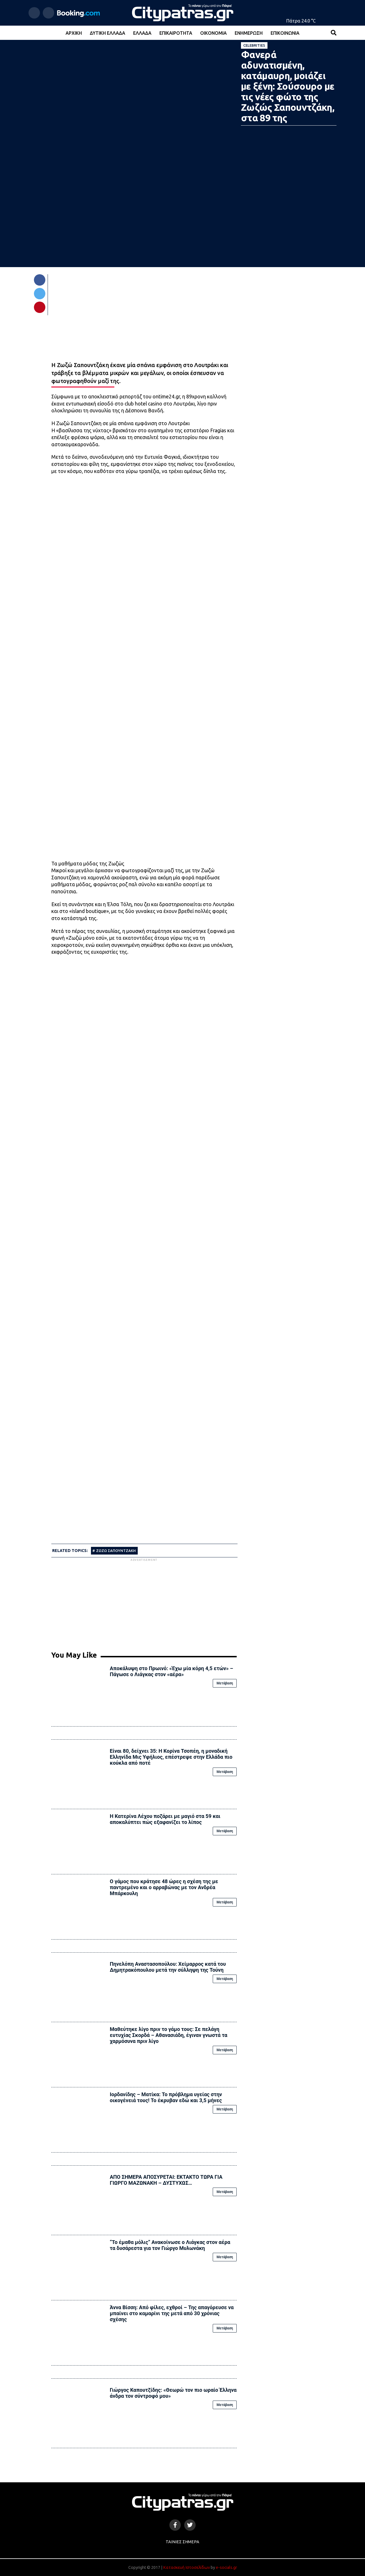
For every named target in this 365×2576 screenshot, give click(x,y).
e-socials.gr (226, 2567)
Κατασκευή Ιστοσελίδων (186, 2567)
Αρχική (74, 33)
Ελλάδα (142, 33)
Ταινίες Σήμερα (182, 2542)
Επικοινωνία (285, 33)
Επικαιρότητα (175, 33)
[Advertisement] (144, 1602)
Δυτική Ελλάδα (107, 33)
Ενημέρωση (249, 33)
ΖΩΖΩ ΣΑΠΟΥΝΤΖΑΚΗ (116, 1551)
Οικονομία (213, 33)
